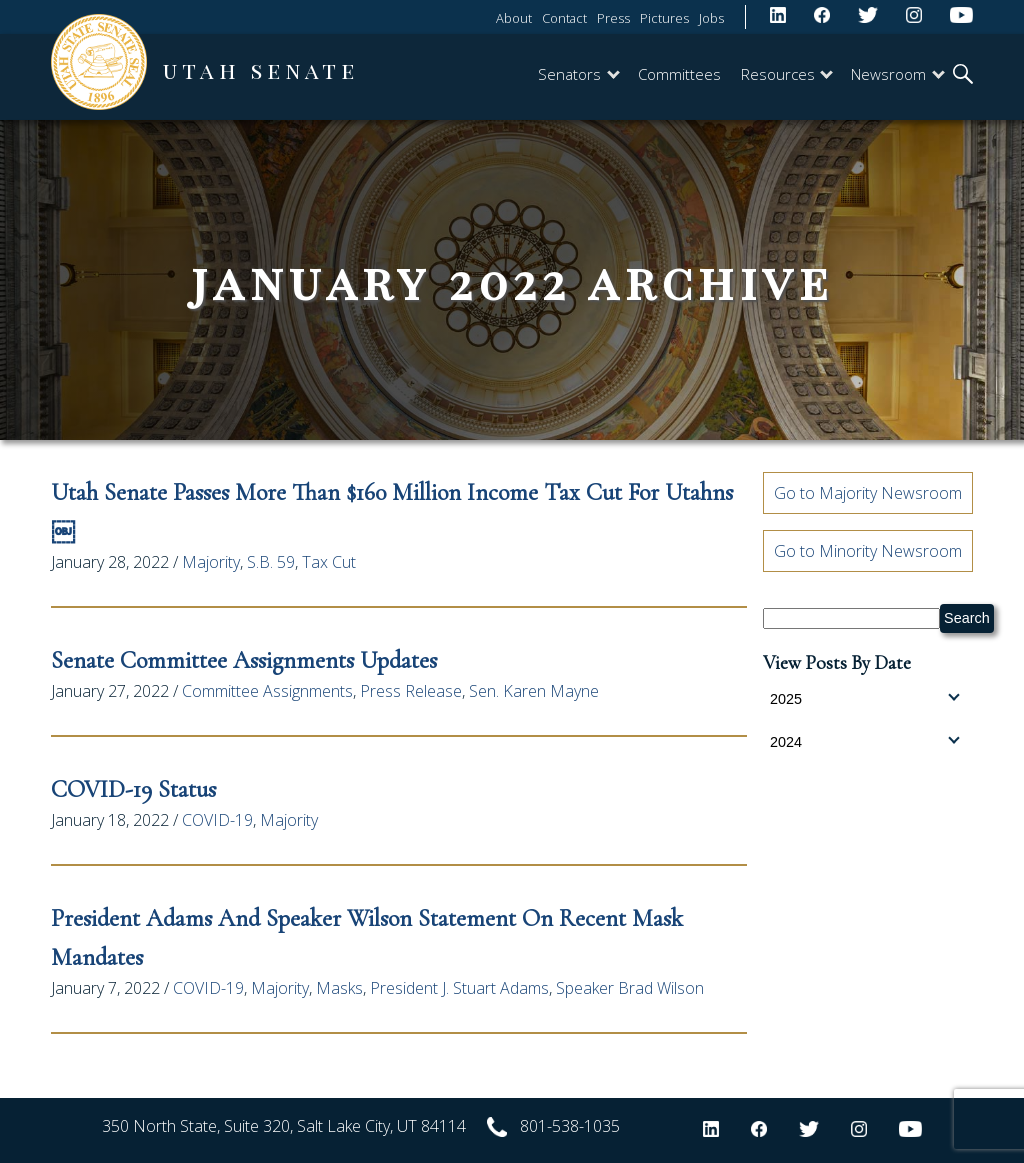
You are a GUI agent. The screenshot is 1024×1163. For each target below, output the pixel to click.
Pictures (664, 18)
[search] (963, 76)
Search (967, 618)
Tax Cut (329, 562)
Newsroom (897, 74)
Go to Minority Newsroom (868, 551)
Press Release (411, 691)
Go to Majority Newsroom (868, 493)
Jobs (711, 18)
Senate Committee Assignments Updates (247, 660)
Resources (787, 74)
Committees (679, 74)
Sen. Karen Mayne (534, 691)
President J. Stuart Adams (459, 988)
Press (613, 18)
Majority (211, 562)
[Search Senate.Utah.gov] (851, 618)
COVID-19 (217, 820)
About (514, 18)
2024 (865, 741)
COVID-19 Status (133, 789)
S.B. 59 (271, 562)
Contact (564, 18)
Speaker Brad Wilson (630, 988)
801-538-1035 (570, 1126)
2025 (865, 698)
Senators (578, 74)
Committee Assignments (267, 691)
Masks (339, 988)
